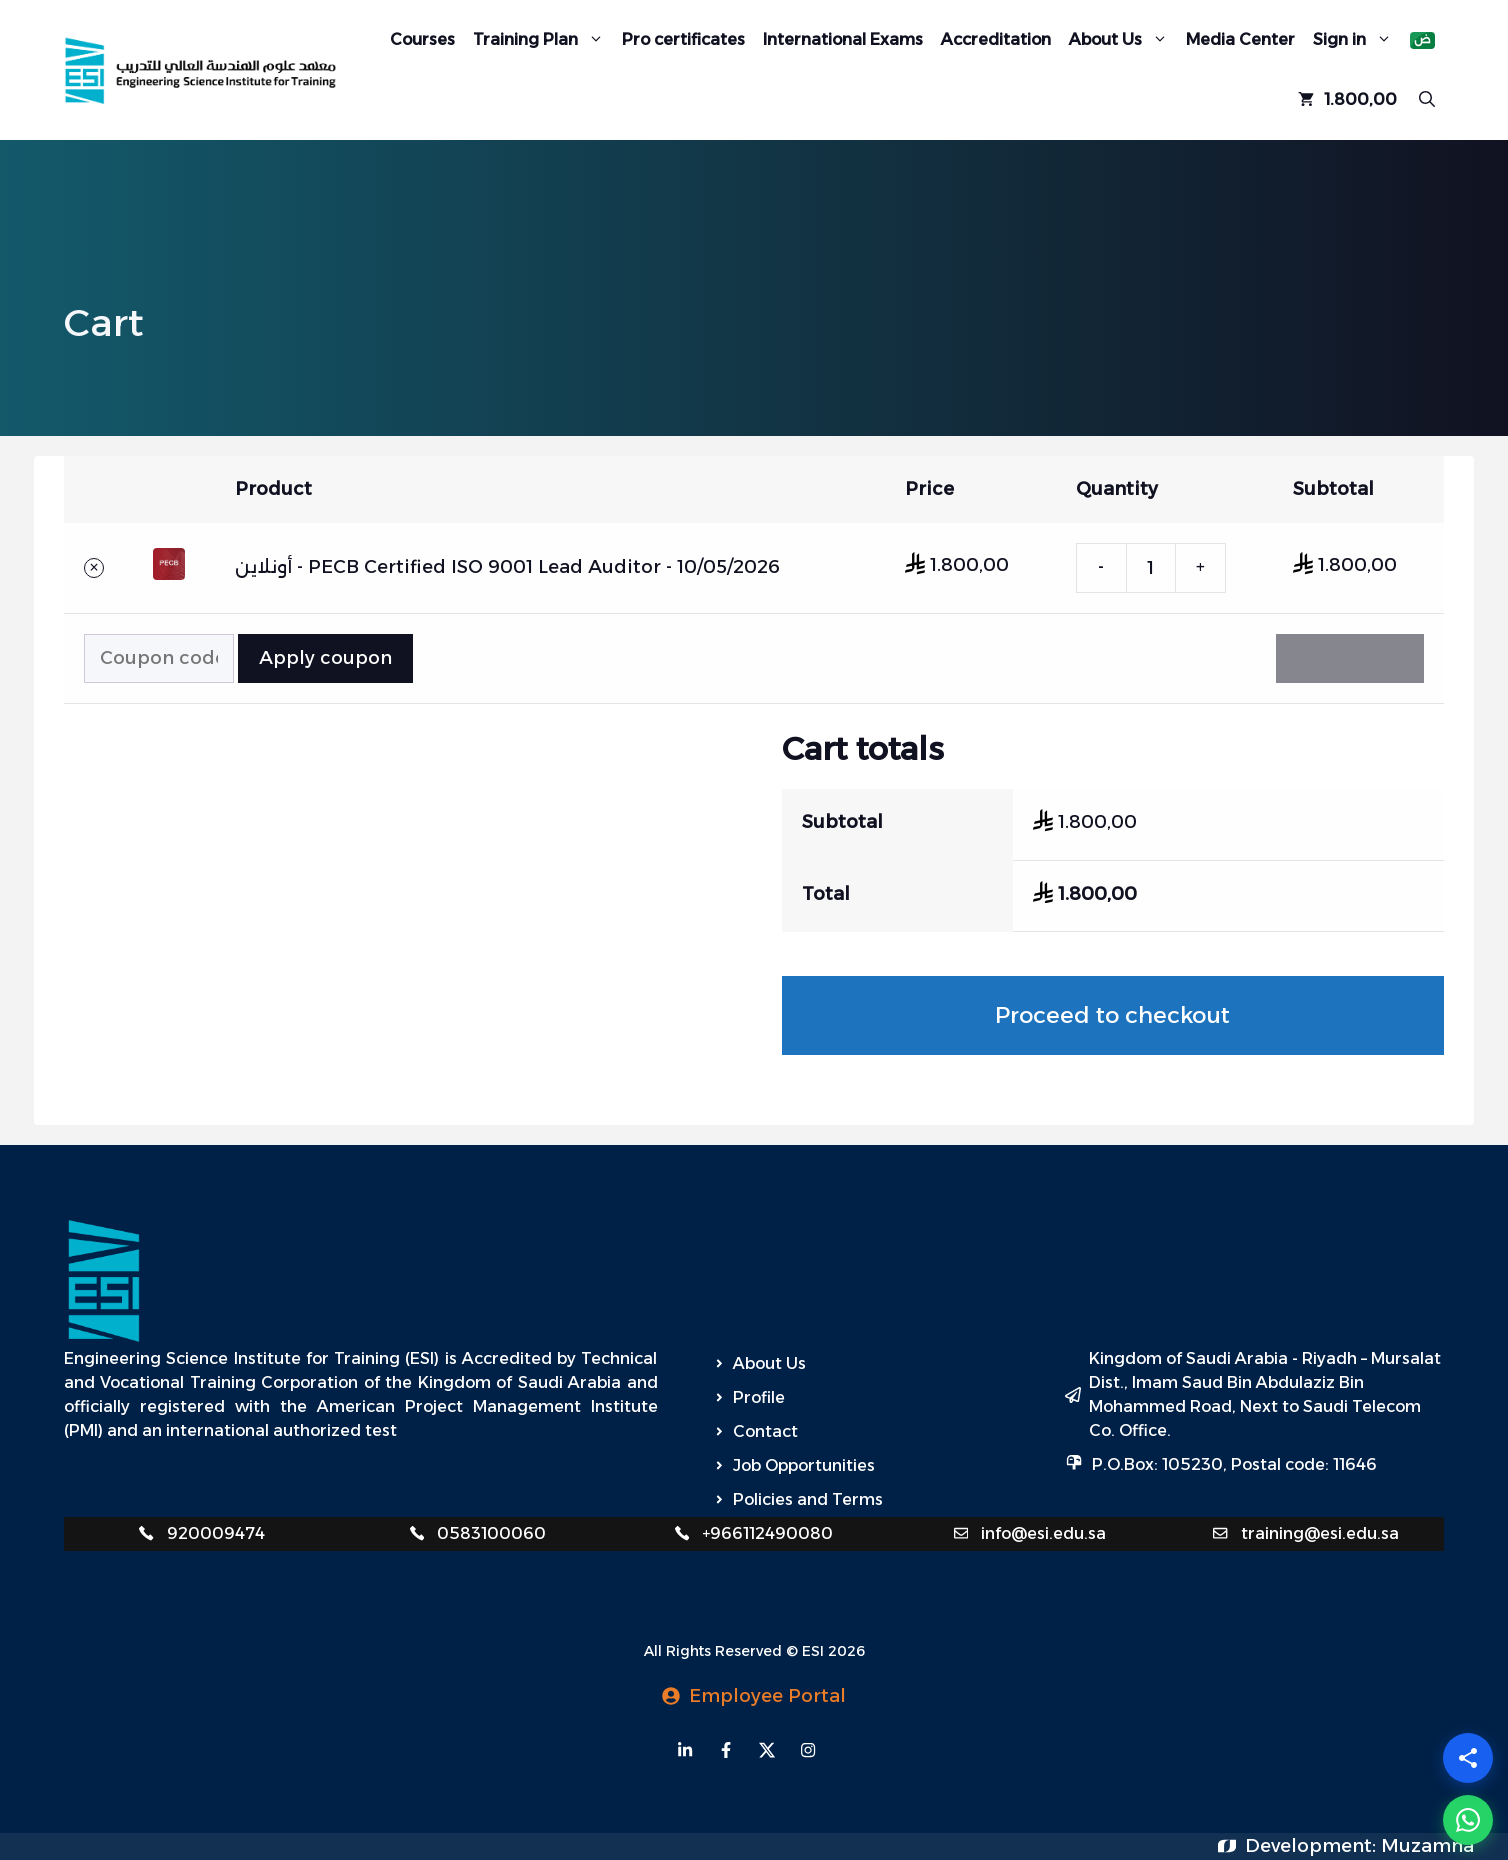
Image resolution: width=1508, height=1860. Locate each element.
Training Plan (543, 40)
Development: (1313, 1846)
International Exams (843, 39)
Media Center (1240, 39)
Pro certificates (683, 39)
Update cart (1350, 658)
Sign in (1357, 40)
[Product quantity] (1151, 568)
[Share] (1468, 1758)
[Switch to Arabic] (1422, 40)
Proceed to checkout (1112, 1015)
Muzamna (1427, 1846)
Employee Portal (767, 1696)
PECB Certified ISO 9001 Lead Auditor (484, 567)
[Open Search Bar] (1427, 100)
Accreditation (996, 39)
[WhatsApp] (1468, 1820)
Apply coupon (325, 658)
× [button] (93, 568)
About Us (1123, 40)
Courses (422, 39)
